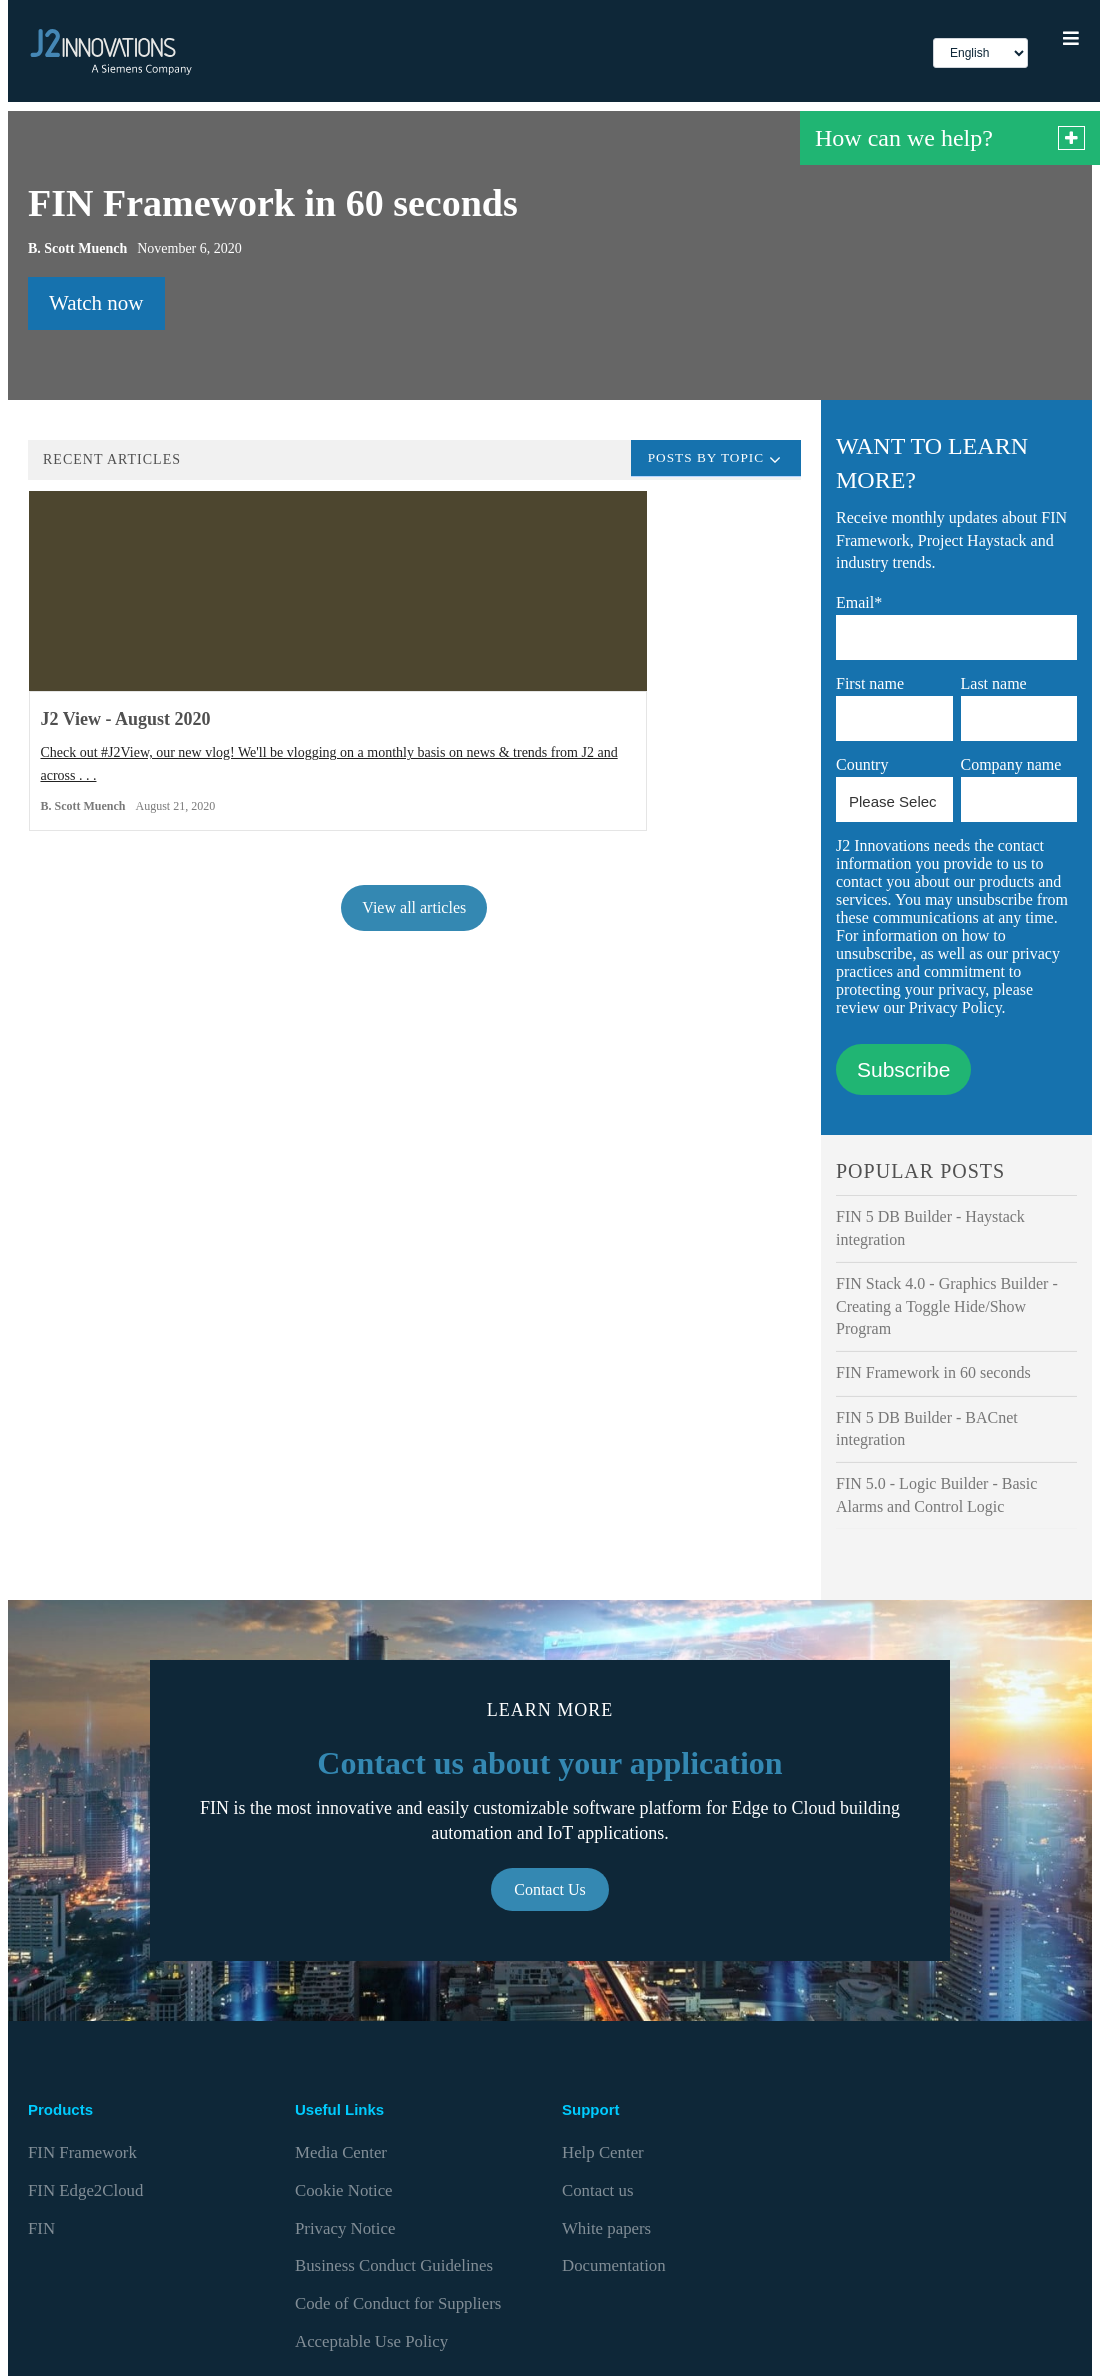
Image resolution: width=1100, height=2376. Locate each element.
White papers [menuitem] (599, 2186)
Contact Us (550, 1892)
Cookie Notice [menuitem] (335, 2166)
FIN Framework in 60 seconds (933, 1375)
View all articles (414, 944)
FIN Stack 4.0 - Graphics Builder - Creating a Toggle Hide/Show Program (947, 1309)
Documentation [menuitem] (605, 2205)
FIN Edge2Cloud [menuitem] (76, 2166)
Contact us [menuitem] (592, 2166)
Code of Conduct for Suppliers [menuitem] (381, 2225)
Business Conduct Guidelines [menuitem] (377, 2205)
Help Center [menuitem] (596, 2146)
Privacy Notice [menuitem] (337, 2186)
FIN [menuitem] (39, 2186)
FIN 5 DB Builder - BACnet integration (927, 1431)
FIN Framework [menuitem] (73, 2146)
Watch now (96, 306)
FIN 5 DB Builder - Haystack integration (930, 1230)
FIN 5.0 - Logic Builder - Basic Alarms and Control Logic (936, 1497)
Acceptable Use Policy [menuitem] (359, 2244)
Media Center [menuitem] (333, 2146)
